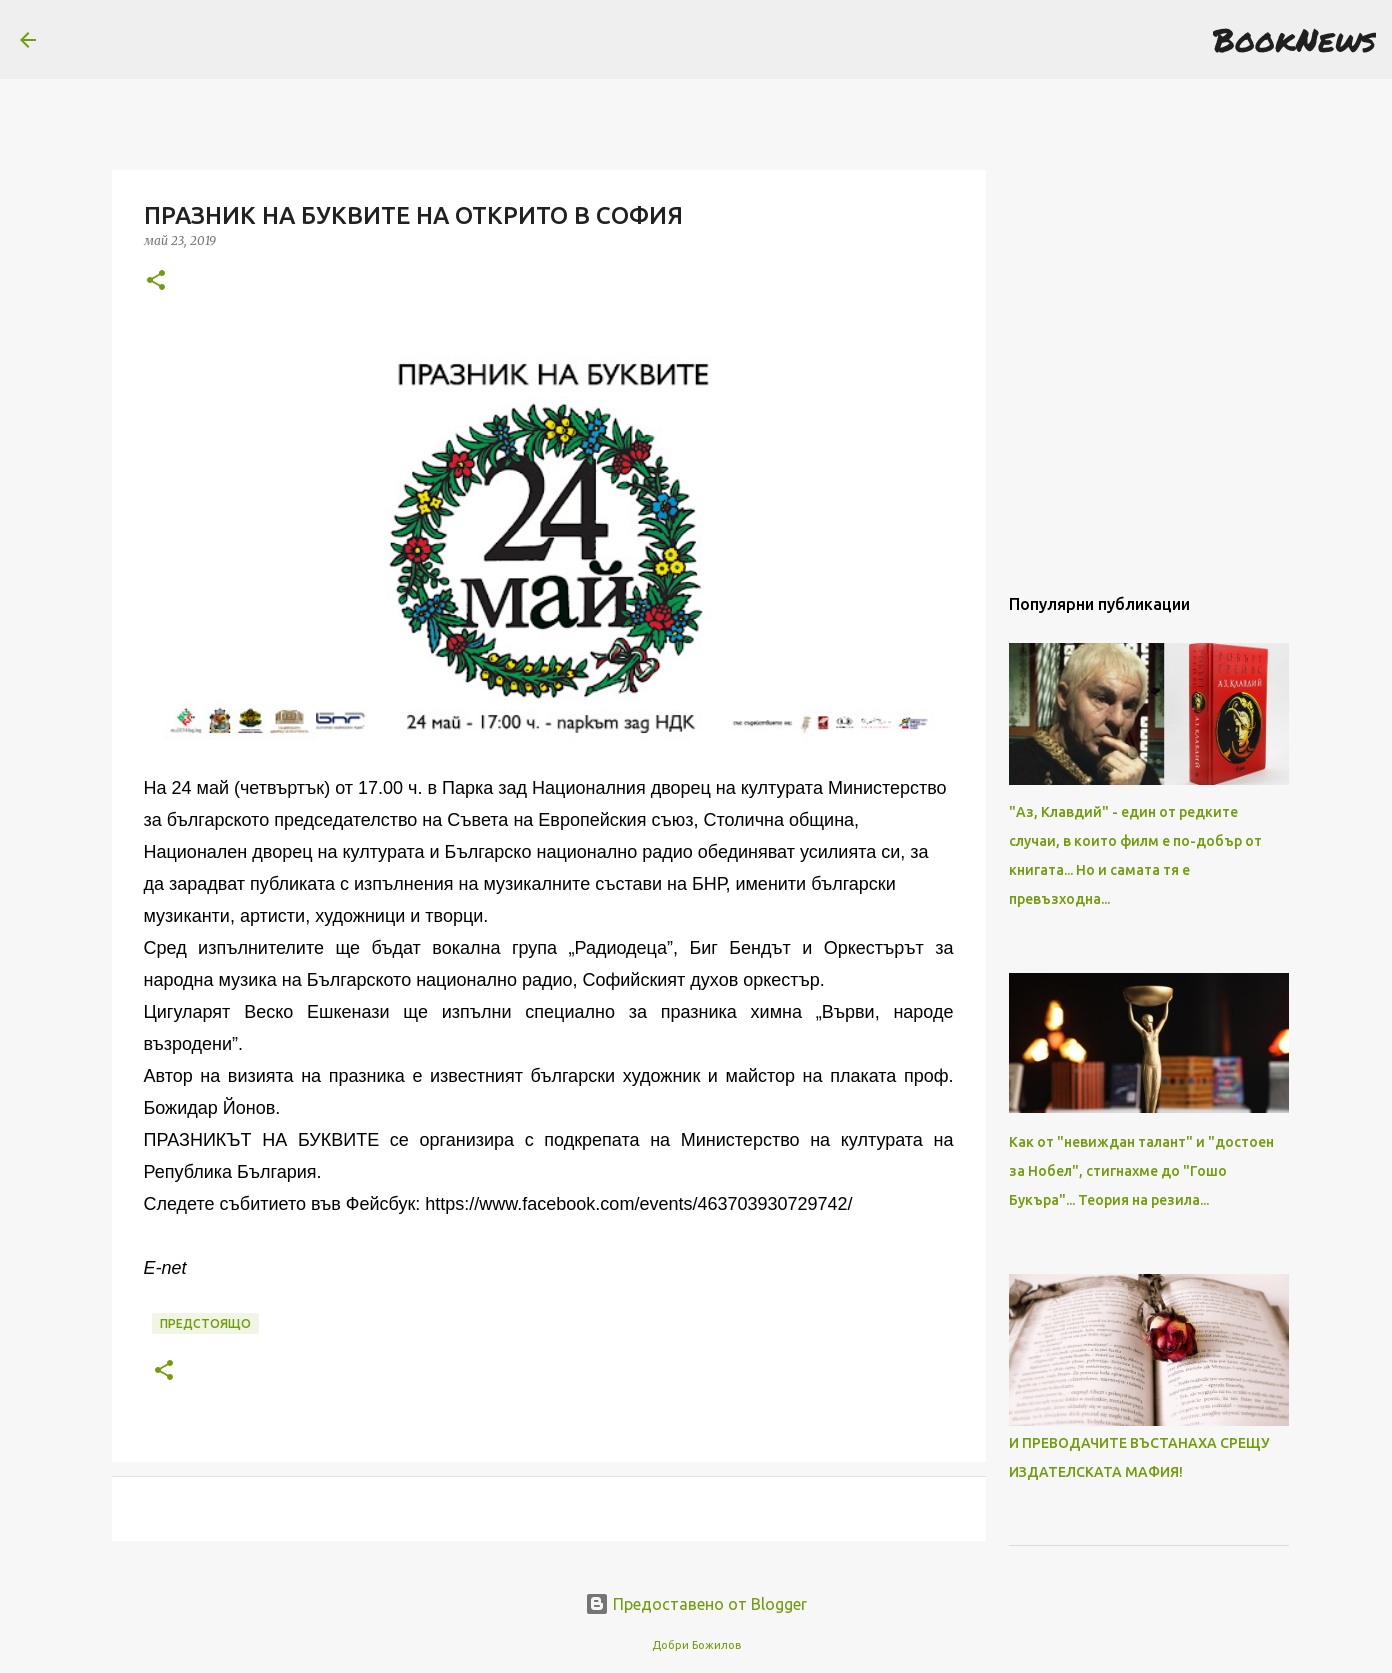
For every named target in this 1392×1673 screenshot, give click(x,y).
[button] (156, 281)
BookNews (1294, 39)
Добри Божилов (696, 1645)
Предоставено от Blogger (696, 1604)
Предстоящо (205, 1323)
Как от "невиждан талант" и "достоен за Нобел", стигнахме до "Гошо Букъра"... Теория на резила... (1141, 1171)
